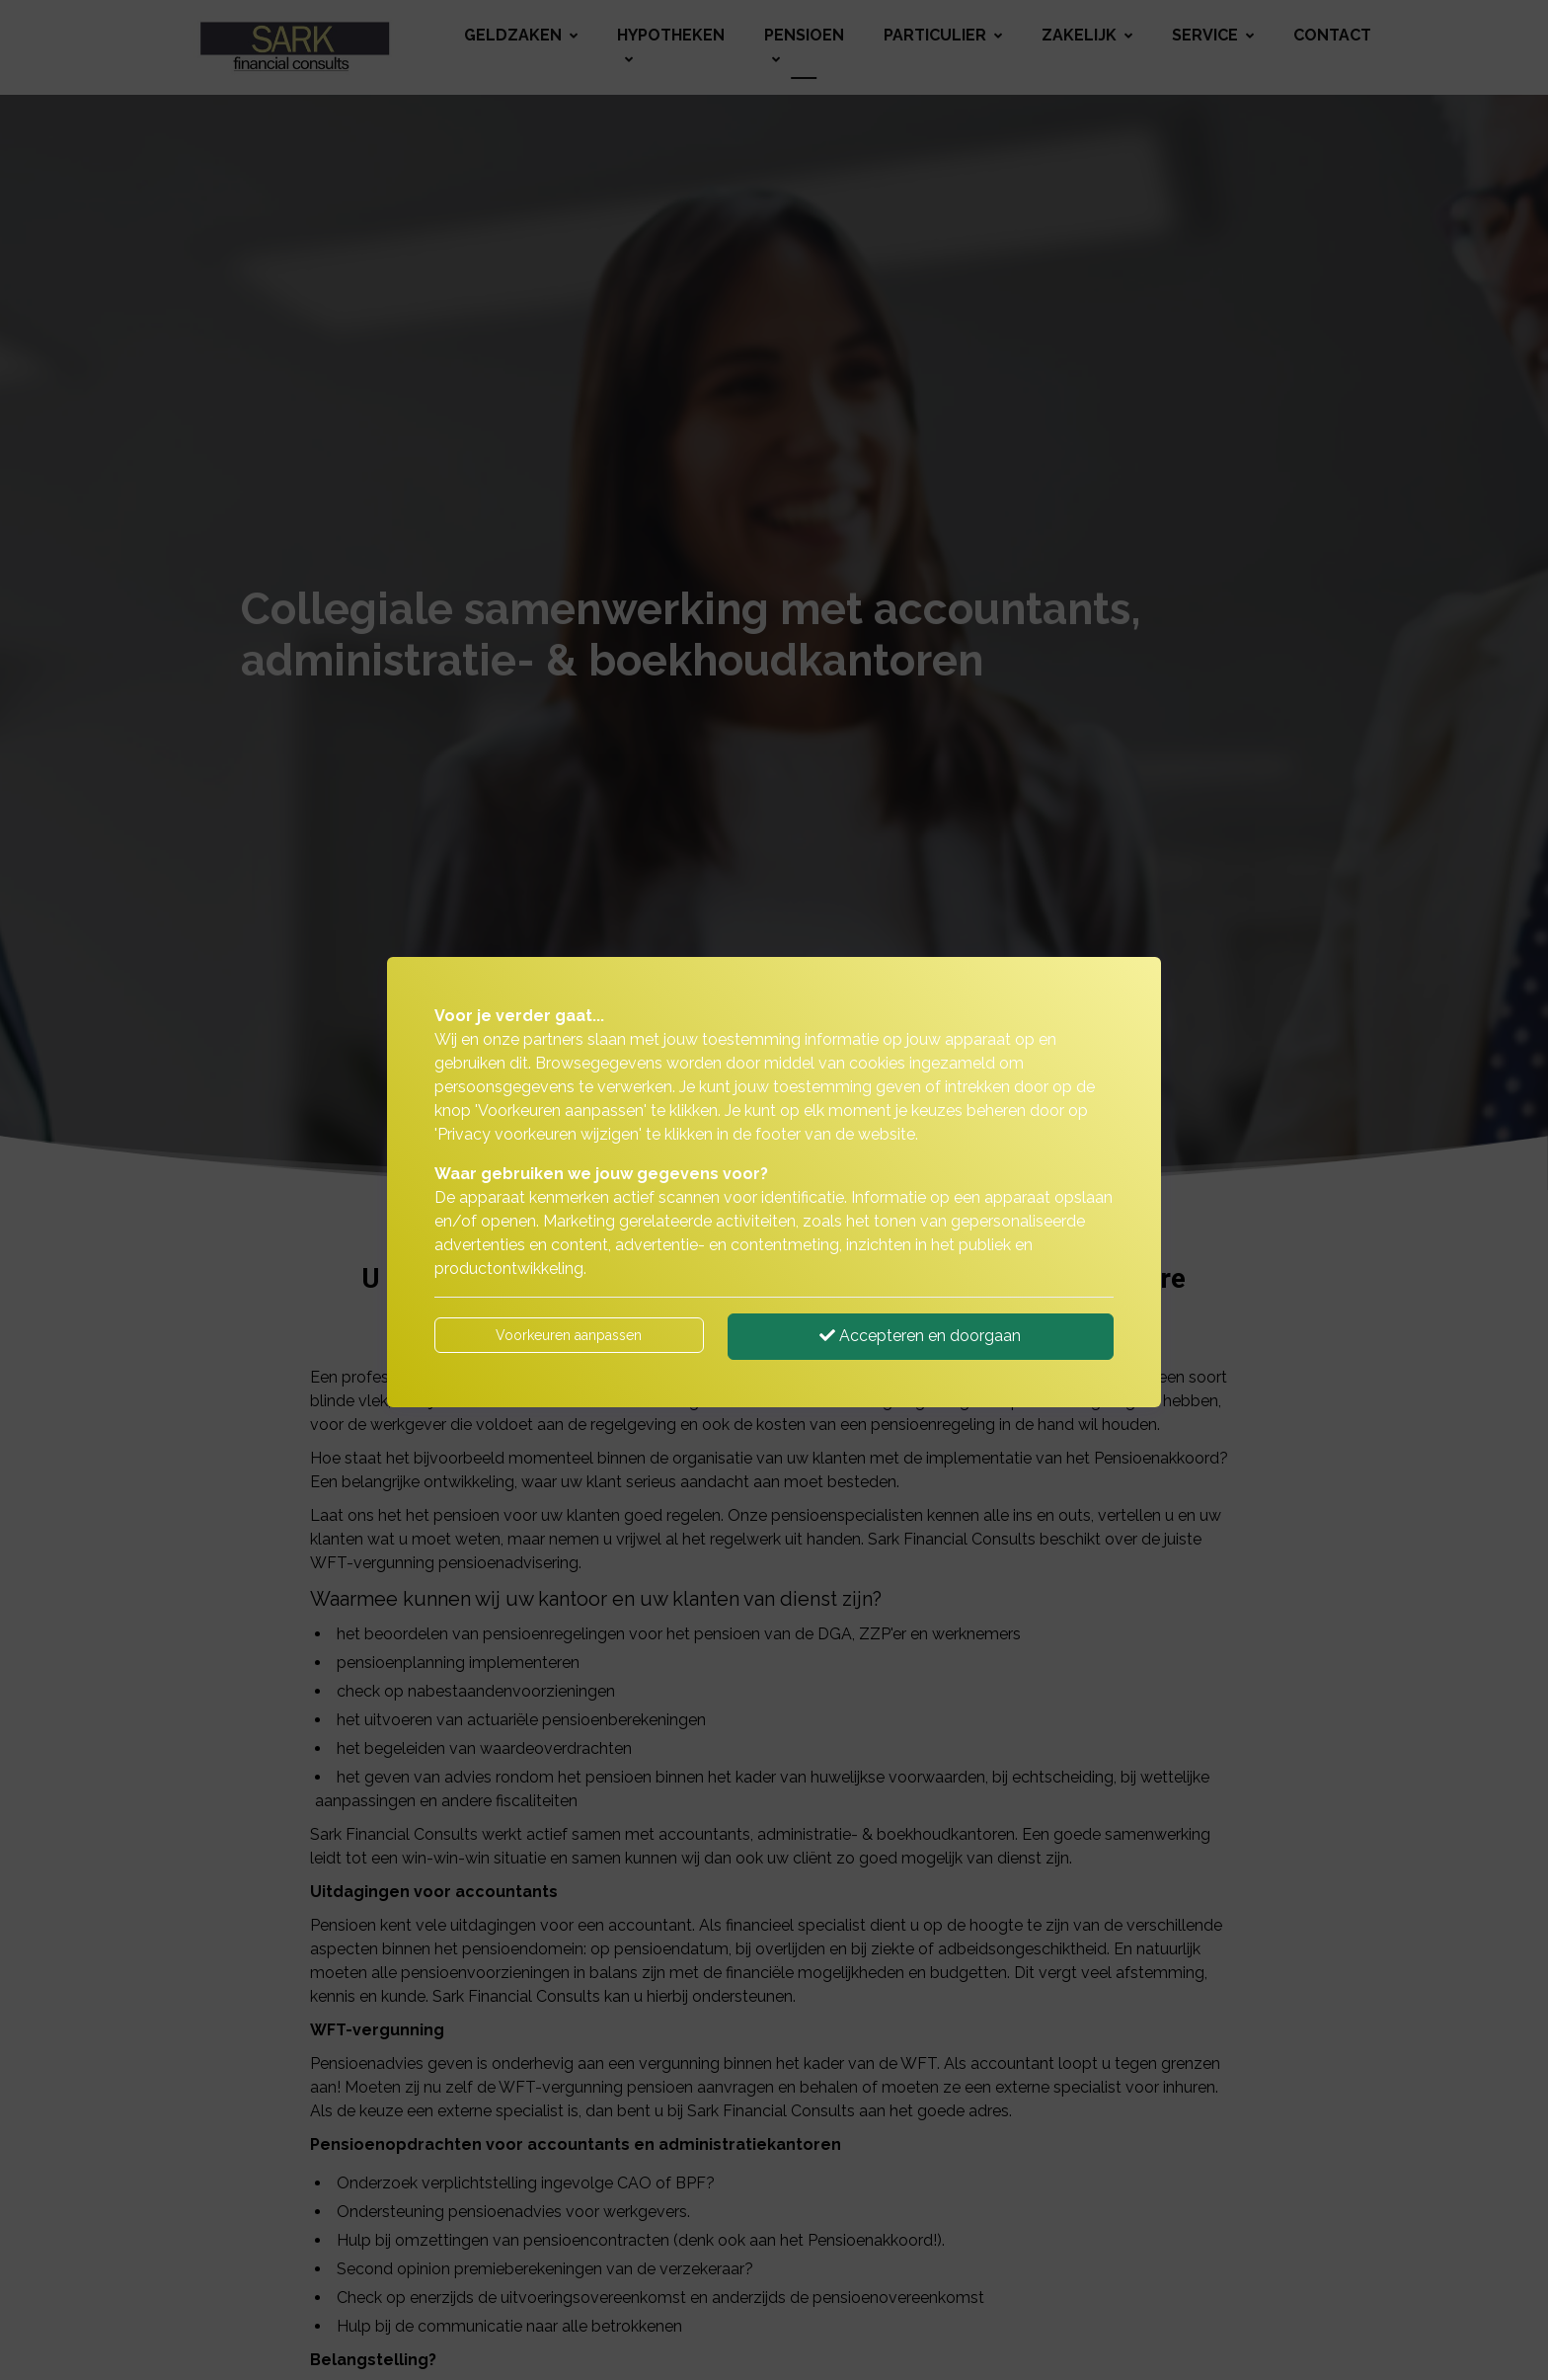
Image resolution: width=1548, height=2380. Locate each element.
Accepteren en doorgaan (920, 1335)
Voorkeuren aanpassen (569, 1335)
